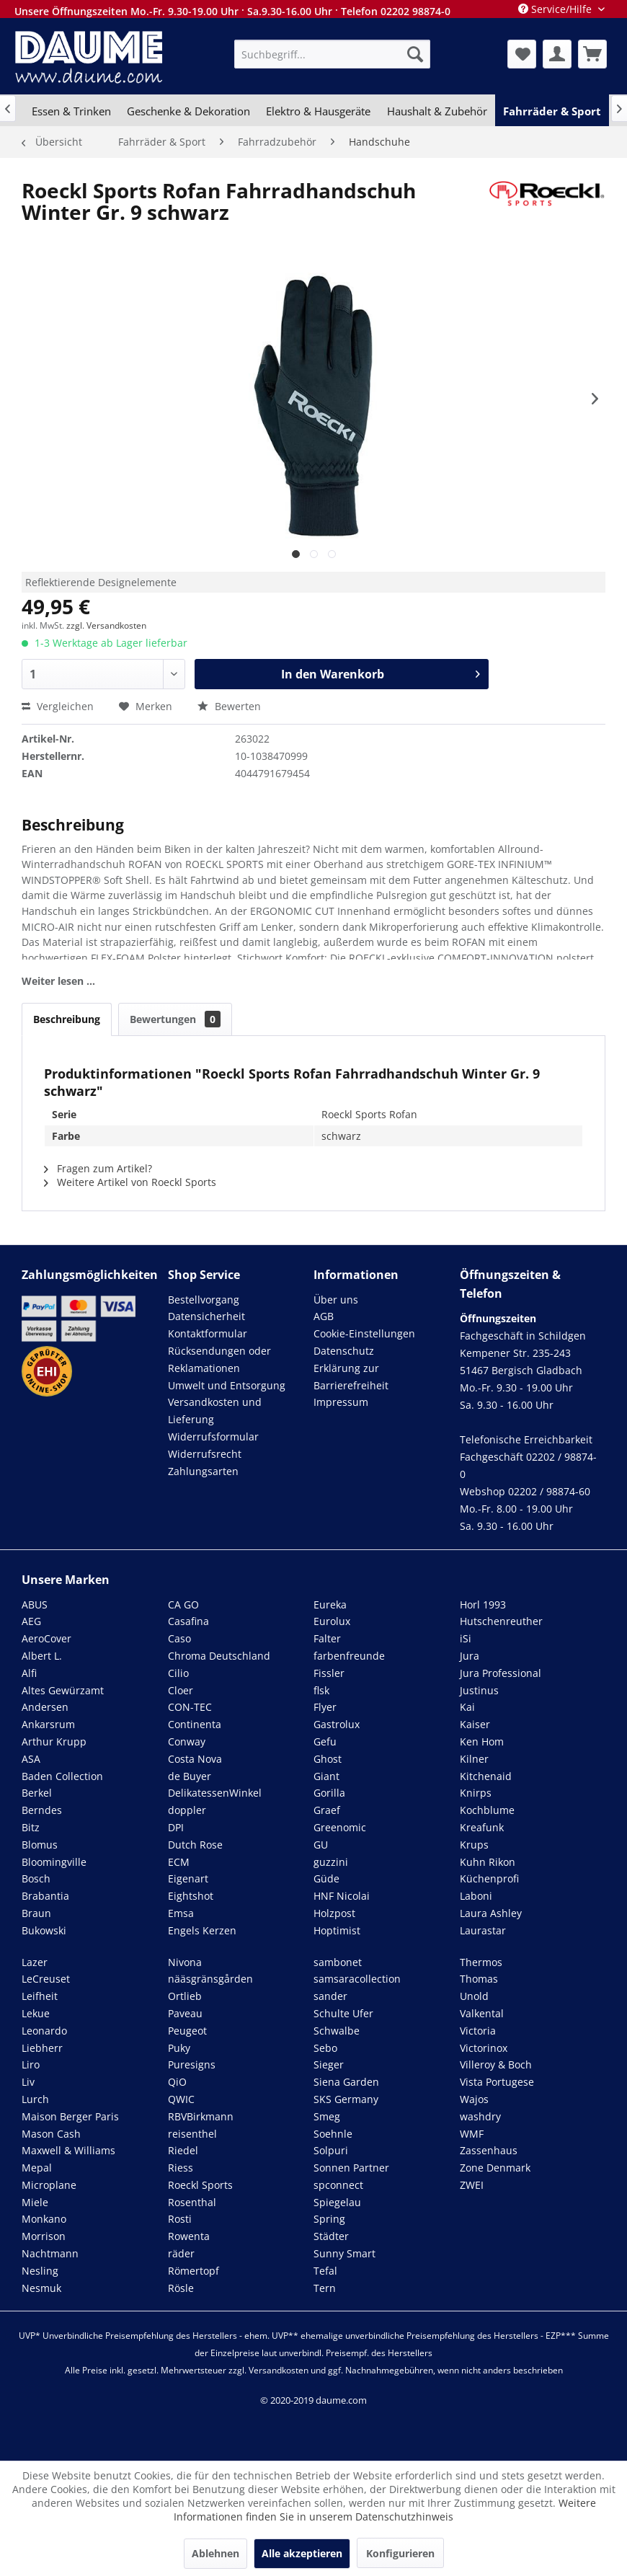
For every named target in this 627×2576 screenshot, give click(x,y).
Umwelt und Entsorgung (226, 1385)
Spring (329, 2219)
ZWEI (472, 2185)
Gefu (325, 1741)
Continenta (194, 1724)
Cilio (178, 1673)
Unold (474, 1996)
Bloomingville (54, 1862)
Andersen (45, 1707)
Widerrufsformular (213, 1436)
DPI (176, 1827)
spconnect (338, 2185)
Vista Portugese (497, 2082)
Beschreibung (66, 1019)
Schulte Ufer (343, 2013)
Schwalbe (337, 2030)
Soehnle (333, 2134)
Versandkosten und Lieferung (215, 1410)
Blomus (40, 1844)
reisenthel (192, 2134)
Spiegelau (337, 2202)
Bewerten (229, 706)
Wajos (474, 2099)
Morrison (44, 2236)
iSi (465, 1638)
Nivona (185, 1962)
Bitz (31, 1827)
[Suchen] (415, 54)
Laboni (476, 1896)
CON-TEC (190, 1707)
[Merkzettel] (521, 54)
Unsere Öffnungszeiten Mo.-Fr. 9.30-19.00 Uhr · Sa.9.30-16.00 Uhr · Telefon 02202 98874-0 (232, 11)
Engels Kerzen (202, 1930)
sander (330, 1996)
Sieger (329, 2064)
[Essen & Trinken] (70, 111)
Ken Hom (482, 1741)
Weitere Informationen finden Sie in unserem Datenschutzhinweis (385, 2509)
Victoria (478, 2030)
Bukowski (44, 1930)
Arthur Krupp (54, 1741)
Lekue (36, 2013)
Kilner (474, 1759)
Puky (179, 2048)
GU (321, 1844)
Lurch (35, 2099)
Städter (331, 2236)
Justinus (479, 1690)
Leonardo (44, 2030)
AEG (31, 1621)
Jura (469, 1656)
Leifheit (40, 1996)
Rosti (180, 2219)
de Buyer (189, 1776)
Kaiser (475, 1724)
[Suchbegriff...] (332, 54)
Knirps (476, 1793)
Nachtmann (50, 2253)
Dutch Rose (195, 1844)
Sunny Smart (344, 2253)
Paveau (185, 2013)
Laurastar (483, 1930)
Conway (186, 1741)
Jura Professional (500, 1673)
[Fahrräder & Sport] (552, 111)
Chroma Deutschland (219, 1656)
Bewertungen (175, 1019)
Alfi (29, 1673)
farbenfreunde (349, 1656)
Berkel (37, 1793)
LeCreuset (46, 1979)
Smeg (327, 2116)
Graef (327, 1810)
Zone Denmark (495, 2167)
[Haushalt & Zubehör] (437, 111)
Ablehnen (215, 2553)
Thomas (479, 1979)
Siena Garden (346, 2082)
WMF (472, 2134)
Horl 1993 (483, 1604)
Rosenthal (192, 2202)
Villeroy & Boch (496, 2064)
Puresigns (191, 2064)
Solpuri (331, 2150)
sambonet (338, 1962)
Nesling (40, 2271)
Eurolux (332, 1621)
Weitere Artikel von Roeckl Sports (130, 1182)
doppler (187, 1810)
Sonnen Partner (351, 2167)
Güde (326, 1878)
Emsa (181, 1913)
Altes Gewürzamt (63, 1690)
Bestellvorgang (203, 1299)
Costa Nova (195, 1759)
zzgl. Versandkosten (106, 625)
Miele (35, 2202)
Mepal (37, 2167)
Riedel (183, 2150)
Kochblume (487, 1810)
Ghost (328, 1759)
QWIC (181, 2099)
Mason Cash (51, 2134)
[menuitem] (332, 54)
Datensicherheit (206, 1316)
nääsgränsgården (210, 1979)
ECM (179, 1862)
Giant (326, 1776)
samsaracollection (357, 1979)
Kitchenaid (486, 1776)
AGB (324, 1316)
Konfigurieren (400, 2553)
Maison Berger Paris (70, 2116)
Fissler (329, 1673)
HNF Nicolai (342, 1896)
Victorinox (483, 2048)
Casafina (188, 1621)
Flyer (325, 1707)
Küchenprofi (489, 1878)
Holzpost (334, 1913)
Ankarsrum (48, 1724)
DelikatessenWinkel (215, 1793)
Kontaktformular (207, 1333)
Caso (179, 1638)
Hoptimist (337, 1930)
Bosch (36, 1878)
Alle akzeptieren (302, 2553)
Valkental (482, 2013)
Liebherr (42, 2048)
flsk (321, 1690)
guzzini (331, 1862)
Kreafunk (482, 1827)
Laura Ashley (491, 1913)
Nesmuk (41, 2288)
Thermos (481, 1962)
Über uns (336, 1299)
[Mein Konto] (557, 54)
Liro (31, 2064)
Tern (325, 2288)
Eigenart (188, 1878)
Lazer (35, 1962)
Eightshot (190, 1896)
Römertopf (193, 2271)
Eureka (330, 1604)
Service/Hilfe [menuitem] (556, 9)
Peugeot (187, 2030)
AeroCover (46, 1638)
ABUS (35, 1604)
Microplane (49, 2185)
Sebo (325, 2048)
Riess (180, 2167)
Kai (467, 1707)
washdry (480, 2116)
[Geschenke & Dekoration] (188, 111)
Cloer (180, 1690)
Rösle (181, 2288)
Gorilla (329, 1793)
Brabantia (45, 1896)
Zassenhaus (488, 2150)
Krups (474, 1844)
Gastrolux (337, 1724)
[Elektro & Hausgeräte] (318, 111)
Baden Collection (62, 1776)
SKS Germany (346, 2099)
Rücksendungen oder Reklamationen (219, 1359)
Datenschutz (344, 1351)
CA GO (183, 1604)
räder (181, 2253)
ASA (31, 1759)
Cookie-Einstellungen (364, 1333)
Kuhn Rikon (487, 1862)
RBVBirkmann (201, 2116)
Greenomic (340, 1827)
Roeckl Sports (200, 2185)
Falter (327, 1638)
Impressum (341, 1402)
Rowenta (189, 2236)
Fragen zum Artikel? (98, 1168)
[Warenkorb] (592, 54)
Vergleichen (58, 706)
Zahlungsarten (203, 1471)
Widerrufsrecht (204, 1454)
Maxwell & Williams (68, 2150)
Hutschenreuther (501, 1621)
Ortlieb (185, 1996)
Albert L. (42, 1656)
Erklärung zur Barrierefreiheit (351, 1376)
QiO (177, 2082)
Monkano (44, 2219)
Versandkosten (278, 2370)
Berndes (42, 1810)
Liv (28, 2082)
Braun (36, 1913)
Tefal (325, 2271)
